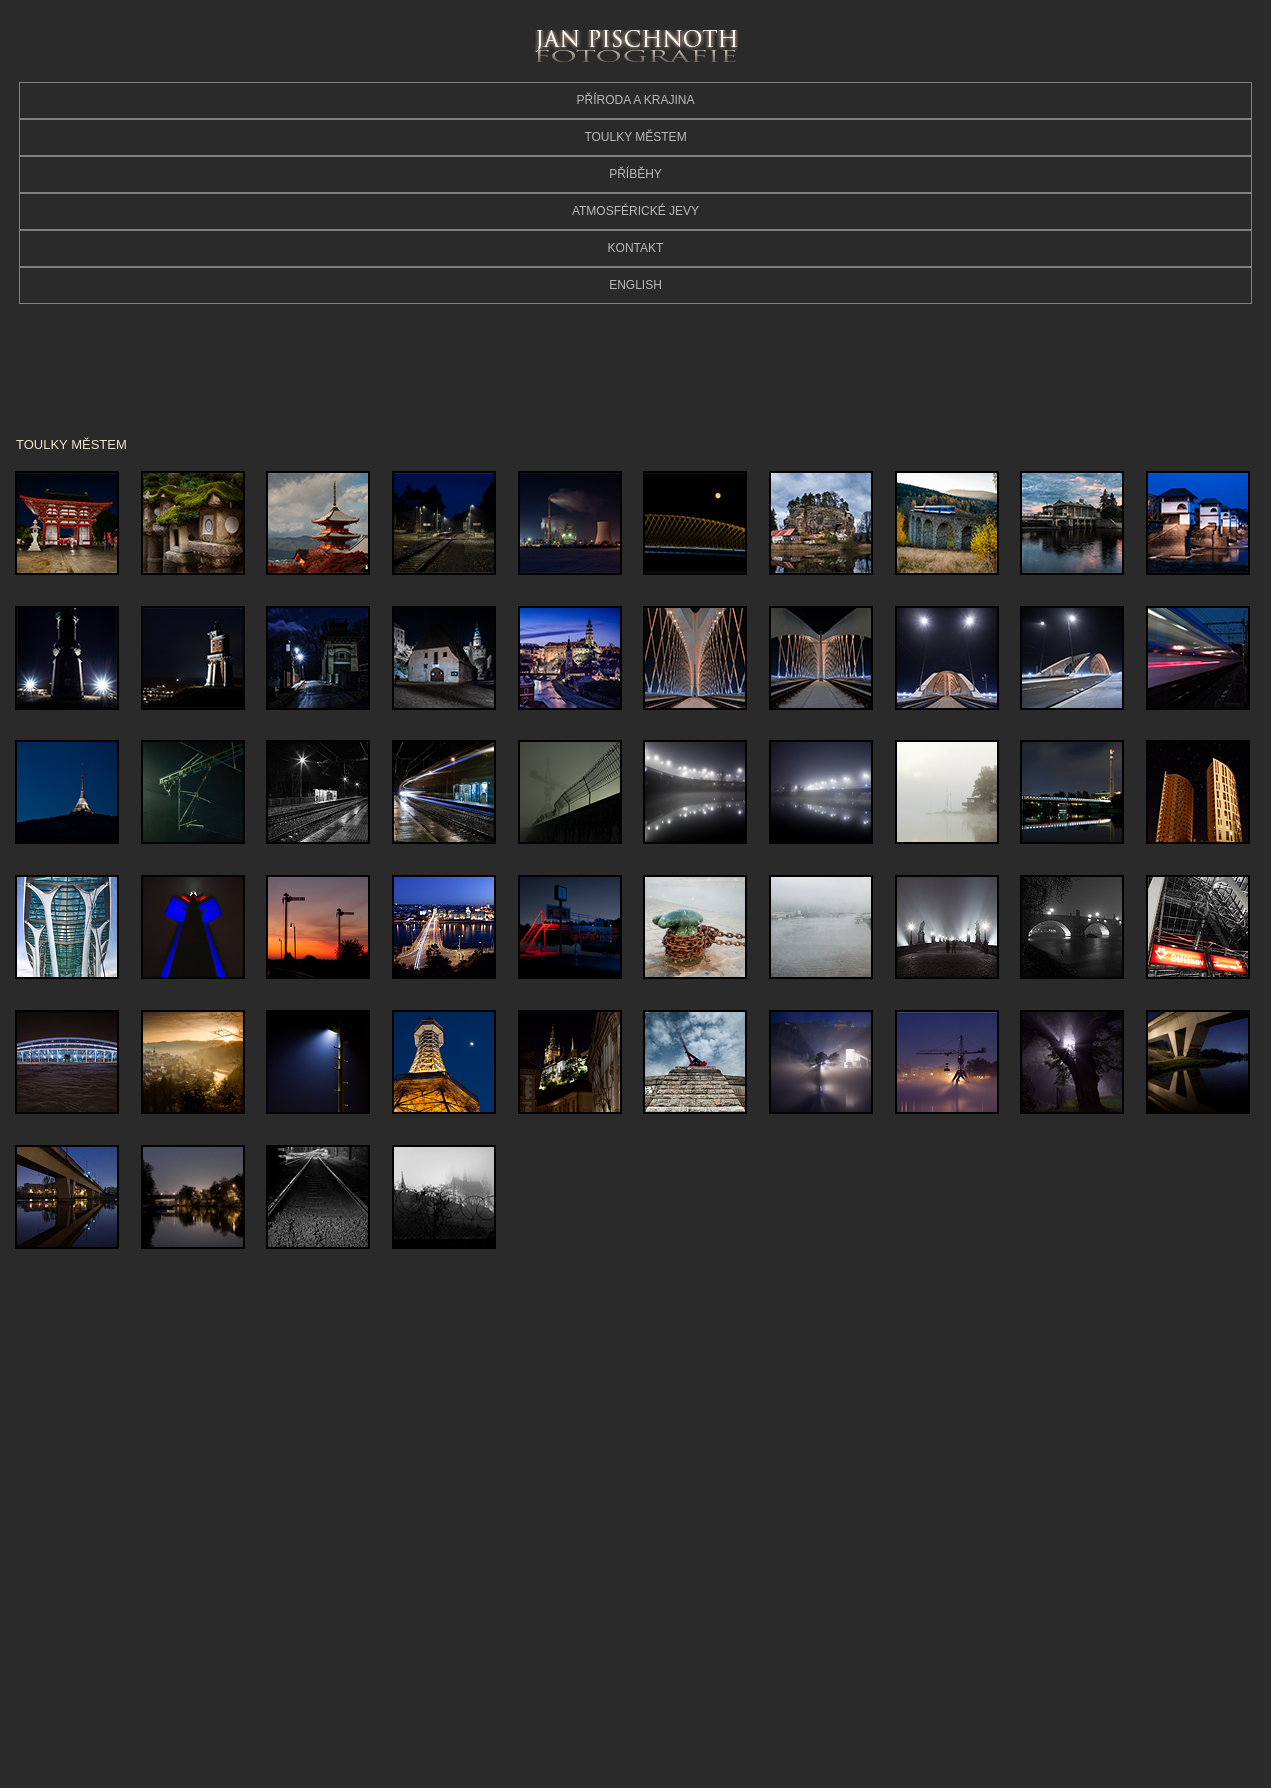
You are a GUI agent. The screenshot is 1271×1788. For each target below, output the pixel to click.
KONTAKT (636, 248)
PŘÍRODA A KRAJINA (635, 100)
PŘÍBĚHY (635, 174)
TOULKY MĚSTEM (635, 137)
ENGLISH (635, 285)
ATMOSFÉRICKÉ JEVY (635, 211)
